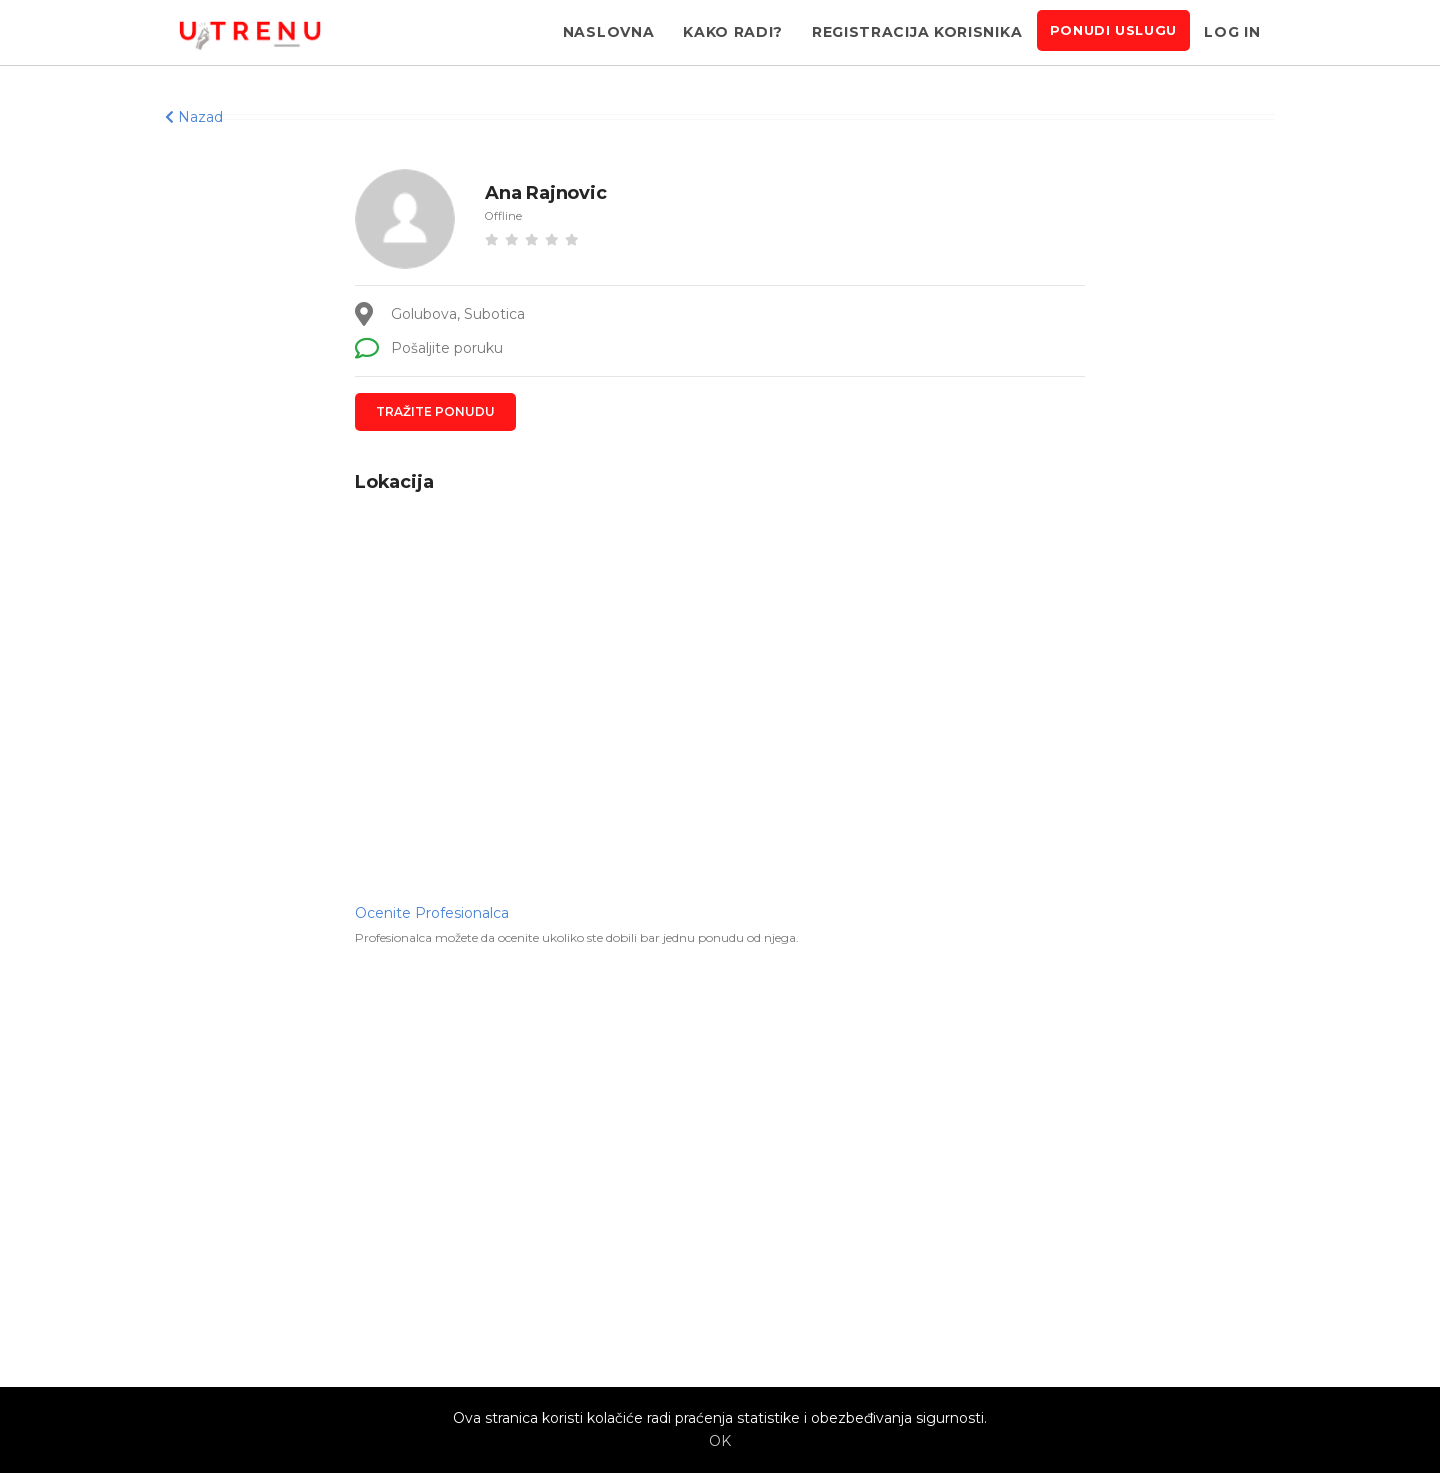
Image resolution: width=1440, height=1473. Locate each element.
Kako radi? (733, 32)
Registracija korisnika (917, 32)
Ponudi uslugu (1113, 30)
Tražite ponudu (435, 411)
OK (720, 1441)
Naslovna (609, 32)
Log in (1232, 32)
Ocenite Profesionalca (432, 913)
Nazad (194, 117)
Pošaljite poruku (429, 348)
